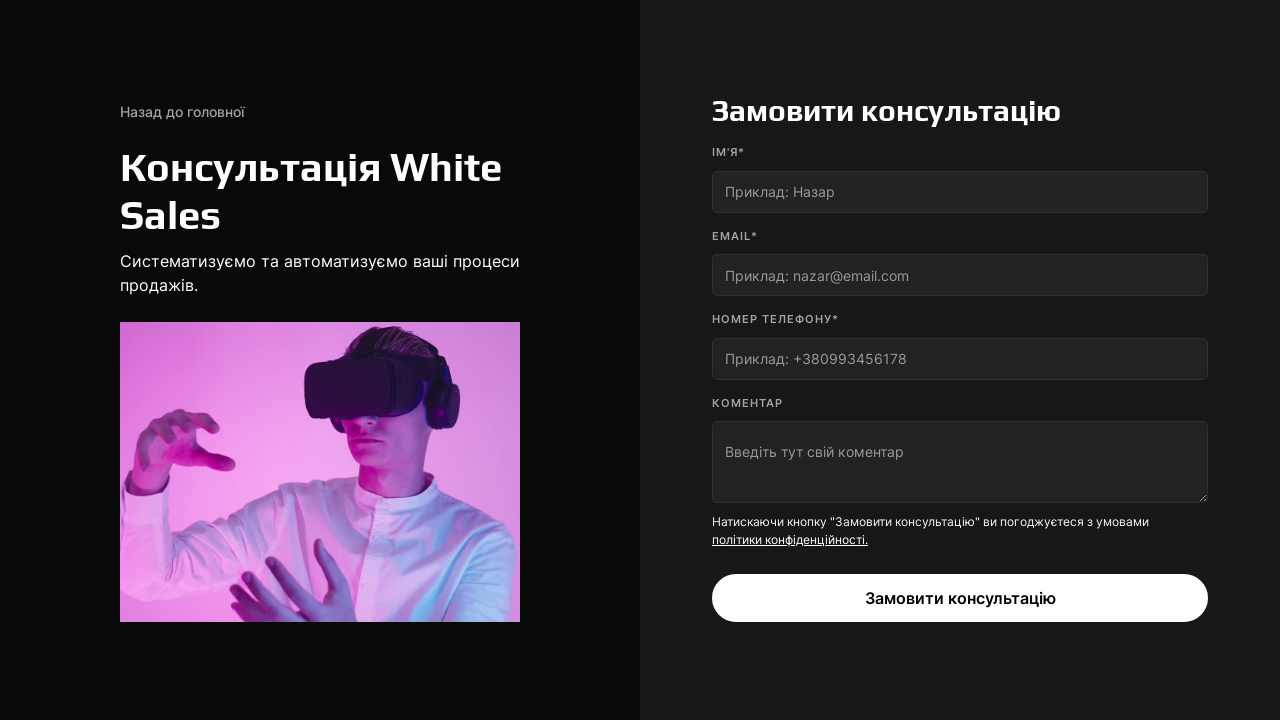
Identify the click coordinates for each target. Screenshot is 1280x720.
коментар (747, 403)
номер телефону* (775, 319)
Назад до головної (182, 111)
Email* (735, 236)
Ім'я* (728, 152)
